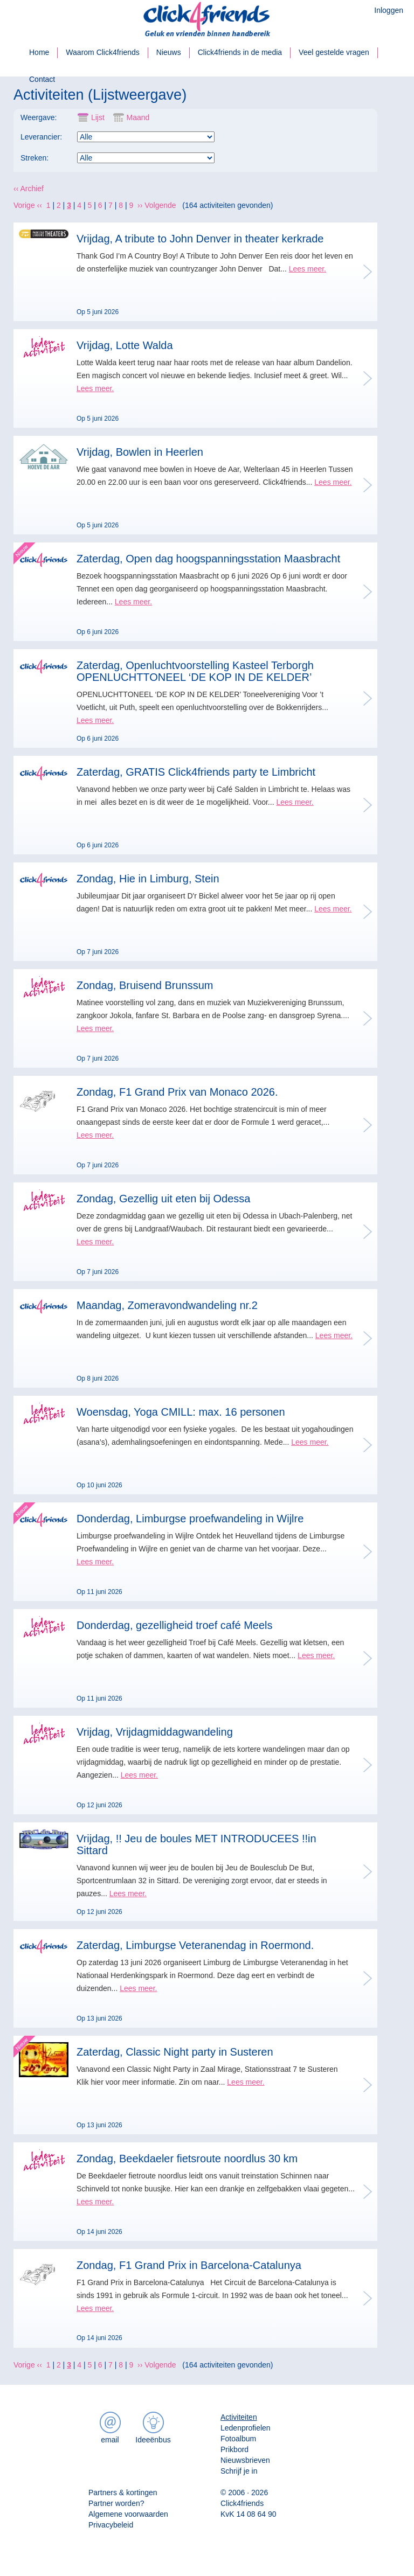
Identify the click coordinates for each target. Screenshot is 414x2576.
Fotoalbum (238, 2438)
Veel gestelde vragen (334, 52)
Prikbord (234, 2449)
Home (39, 52)
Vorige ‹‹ (27, 205)
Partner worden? (116, 2503)
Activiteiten (238, 2417)
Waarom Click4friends (102, 52)
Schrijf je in (238, 2471)
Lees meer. (307, 268)
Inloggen (388, 10)
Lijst (91, 118)
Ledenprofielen (245, 2428)
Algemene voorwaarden (128, 2514)
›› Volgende (156, 205)
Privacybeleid (110, 2525)
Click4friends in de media (240, 52)
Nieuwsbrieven (245, 2460)
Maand (129, 118)
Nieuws (168, 52)
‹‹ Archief (28, 188)
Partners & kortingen (122, 2492)
